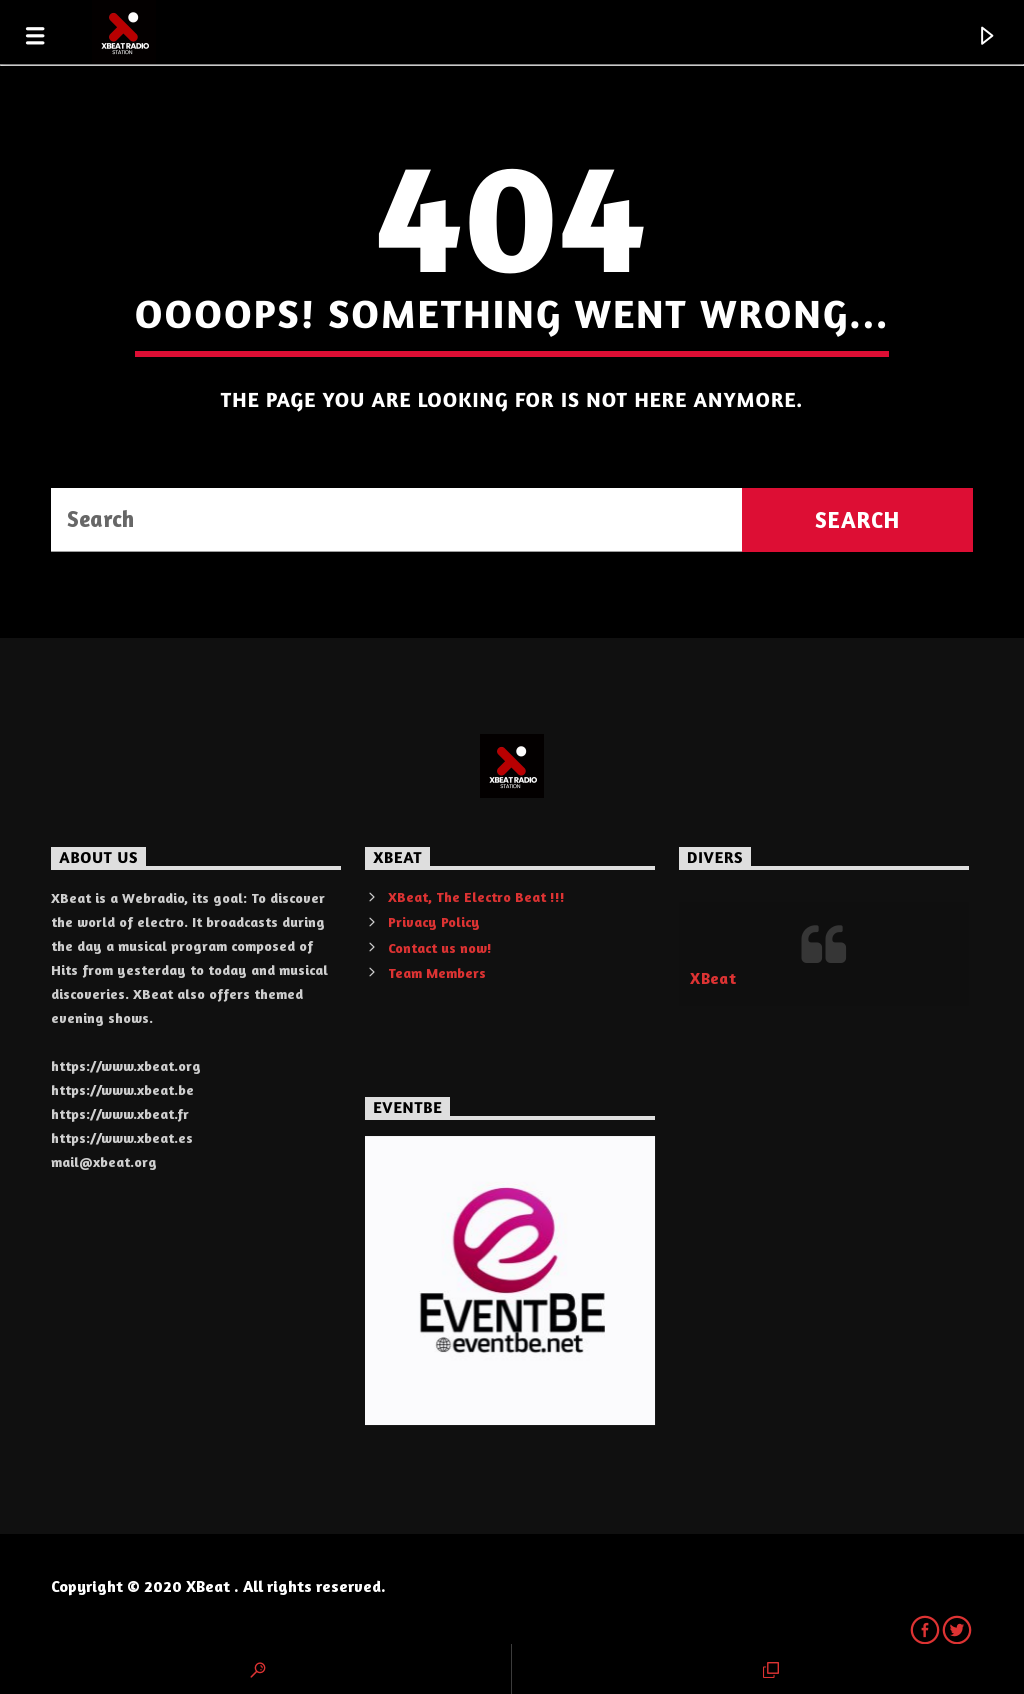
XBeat (713, 978)
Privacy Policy (434, 921)
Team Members (437, 972)
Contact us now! (440, 947)
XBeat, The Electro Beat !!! (476, 896)
